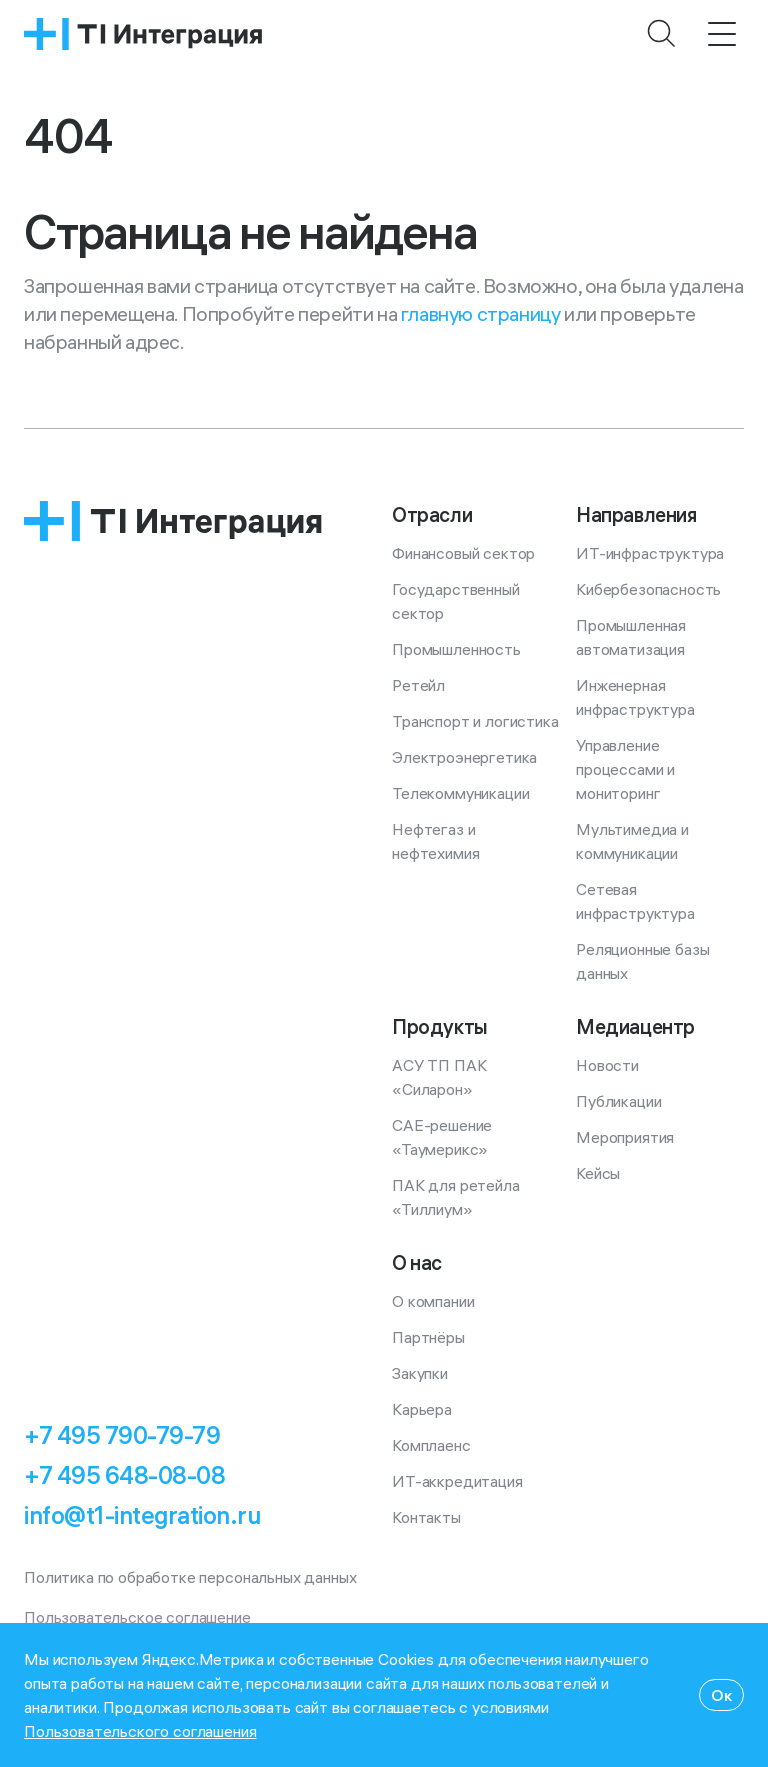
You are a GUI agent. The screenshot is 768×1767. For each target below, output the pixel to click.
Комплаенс (431, 1445)
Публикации (618, 1101)
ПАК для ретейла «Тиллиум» (457, 1197)
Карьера (422, 1409)
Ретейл (418, 685)
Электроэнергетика (464, 757)
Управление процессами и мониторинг (627, 769)
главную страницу (481, 313)
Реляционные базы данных (644, 961)
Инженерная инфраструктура (635, 697)
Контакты (426, 1517)
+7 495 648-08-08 (124, 1475)
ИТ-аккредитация (457, 1481)
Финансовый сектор (463, 553)
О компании (433, 1301)
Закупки (420, 1373)
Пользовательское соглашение (137, 1617)
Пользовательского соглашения (140, 1731)
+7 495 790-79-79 (122, 1435)
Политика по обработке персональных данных (190, 1577)
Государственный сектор (457, 601)
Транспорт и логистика (475, 721)
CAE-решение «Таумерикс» (444, 1137)
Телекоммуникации (460, 793)
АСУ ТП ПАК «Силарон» (441, 1077)
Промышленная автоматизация (633, 637)
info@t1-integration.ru (142, 1515)
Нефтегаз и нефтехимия (435, 841)
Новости (607, 1065)
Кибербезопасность (648, 589)
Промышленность (456, 649)
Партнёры (428, 1337)
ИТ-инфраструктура (650, 553)
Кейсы (598, 1173)
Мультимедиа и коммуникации (634, 841)
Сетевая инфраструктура (635, 901)
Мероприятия (625, 1137)
